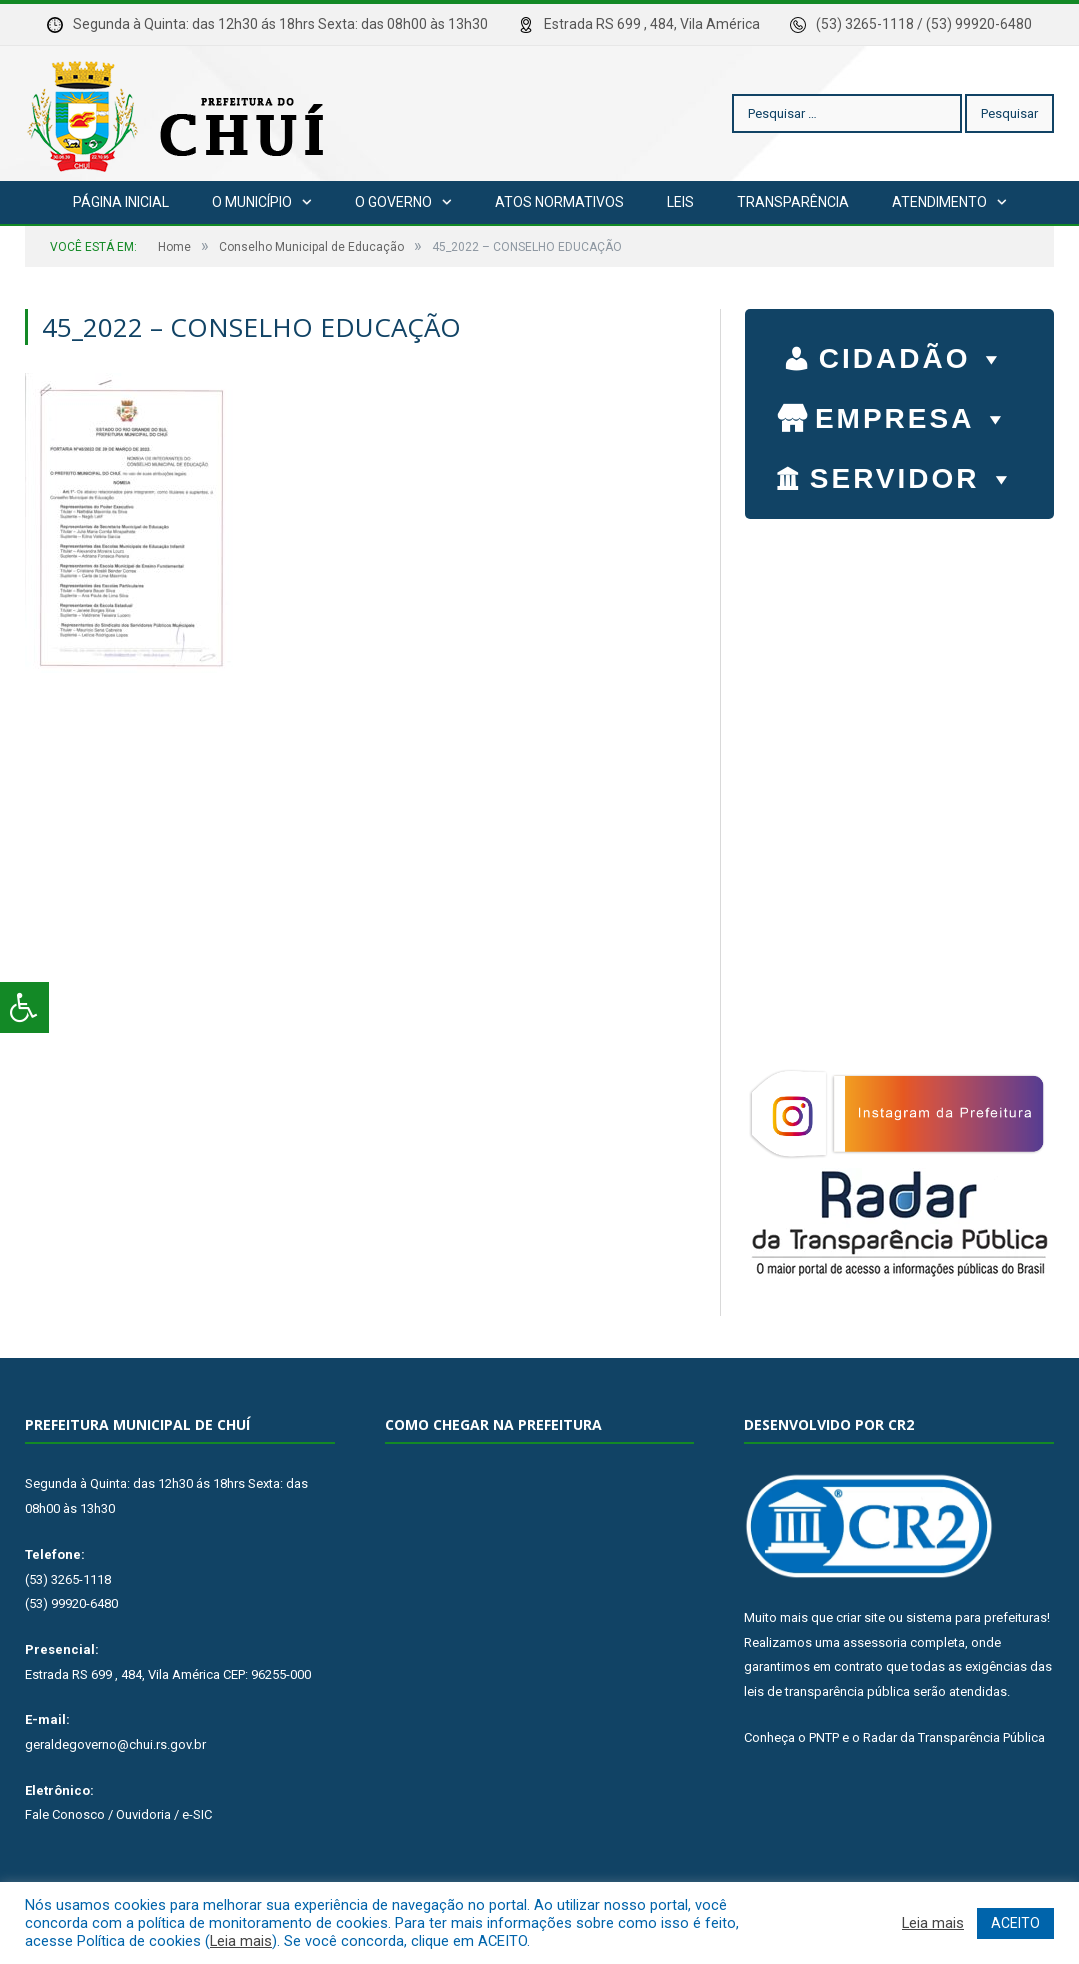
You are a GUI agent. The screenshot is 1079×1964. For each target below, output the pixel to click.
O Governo (393, 202)
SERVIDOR (913, 474)
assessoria (875, 1642)
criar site (860, 1617)
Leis (680, 202)
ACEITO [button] (1015, 1923)
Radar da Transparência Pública (954, 1737)
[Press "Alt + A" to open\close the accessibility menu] (24, 1007)
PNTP (824, 1737)
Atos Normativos (559, 202)
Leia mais (241, 1941)
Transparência (793, 202)
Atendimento (939, 202)
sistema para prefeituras (976, 1617)
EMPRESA (913, 414)
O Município (252, 202)
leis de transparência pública (827, 1691)
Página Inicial (121, 202)
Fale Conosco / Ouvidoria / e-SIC (118, 1814)
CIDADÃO (913, 354)
